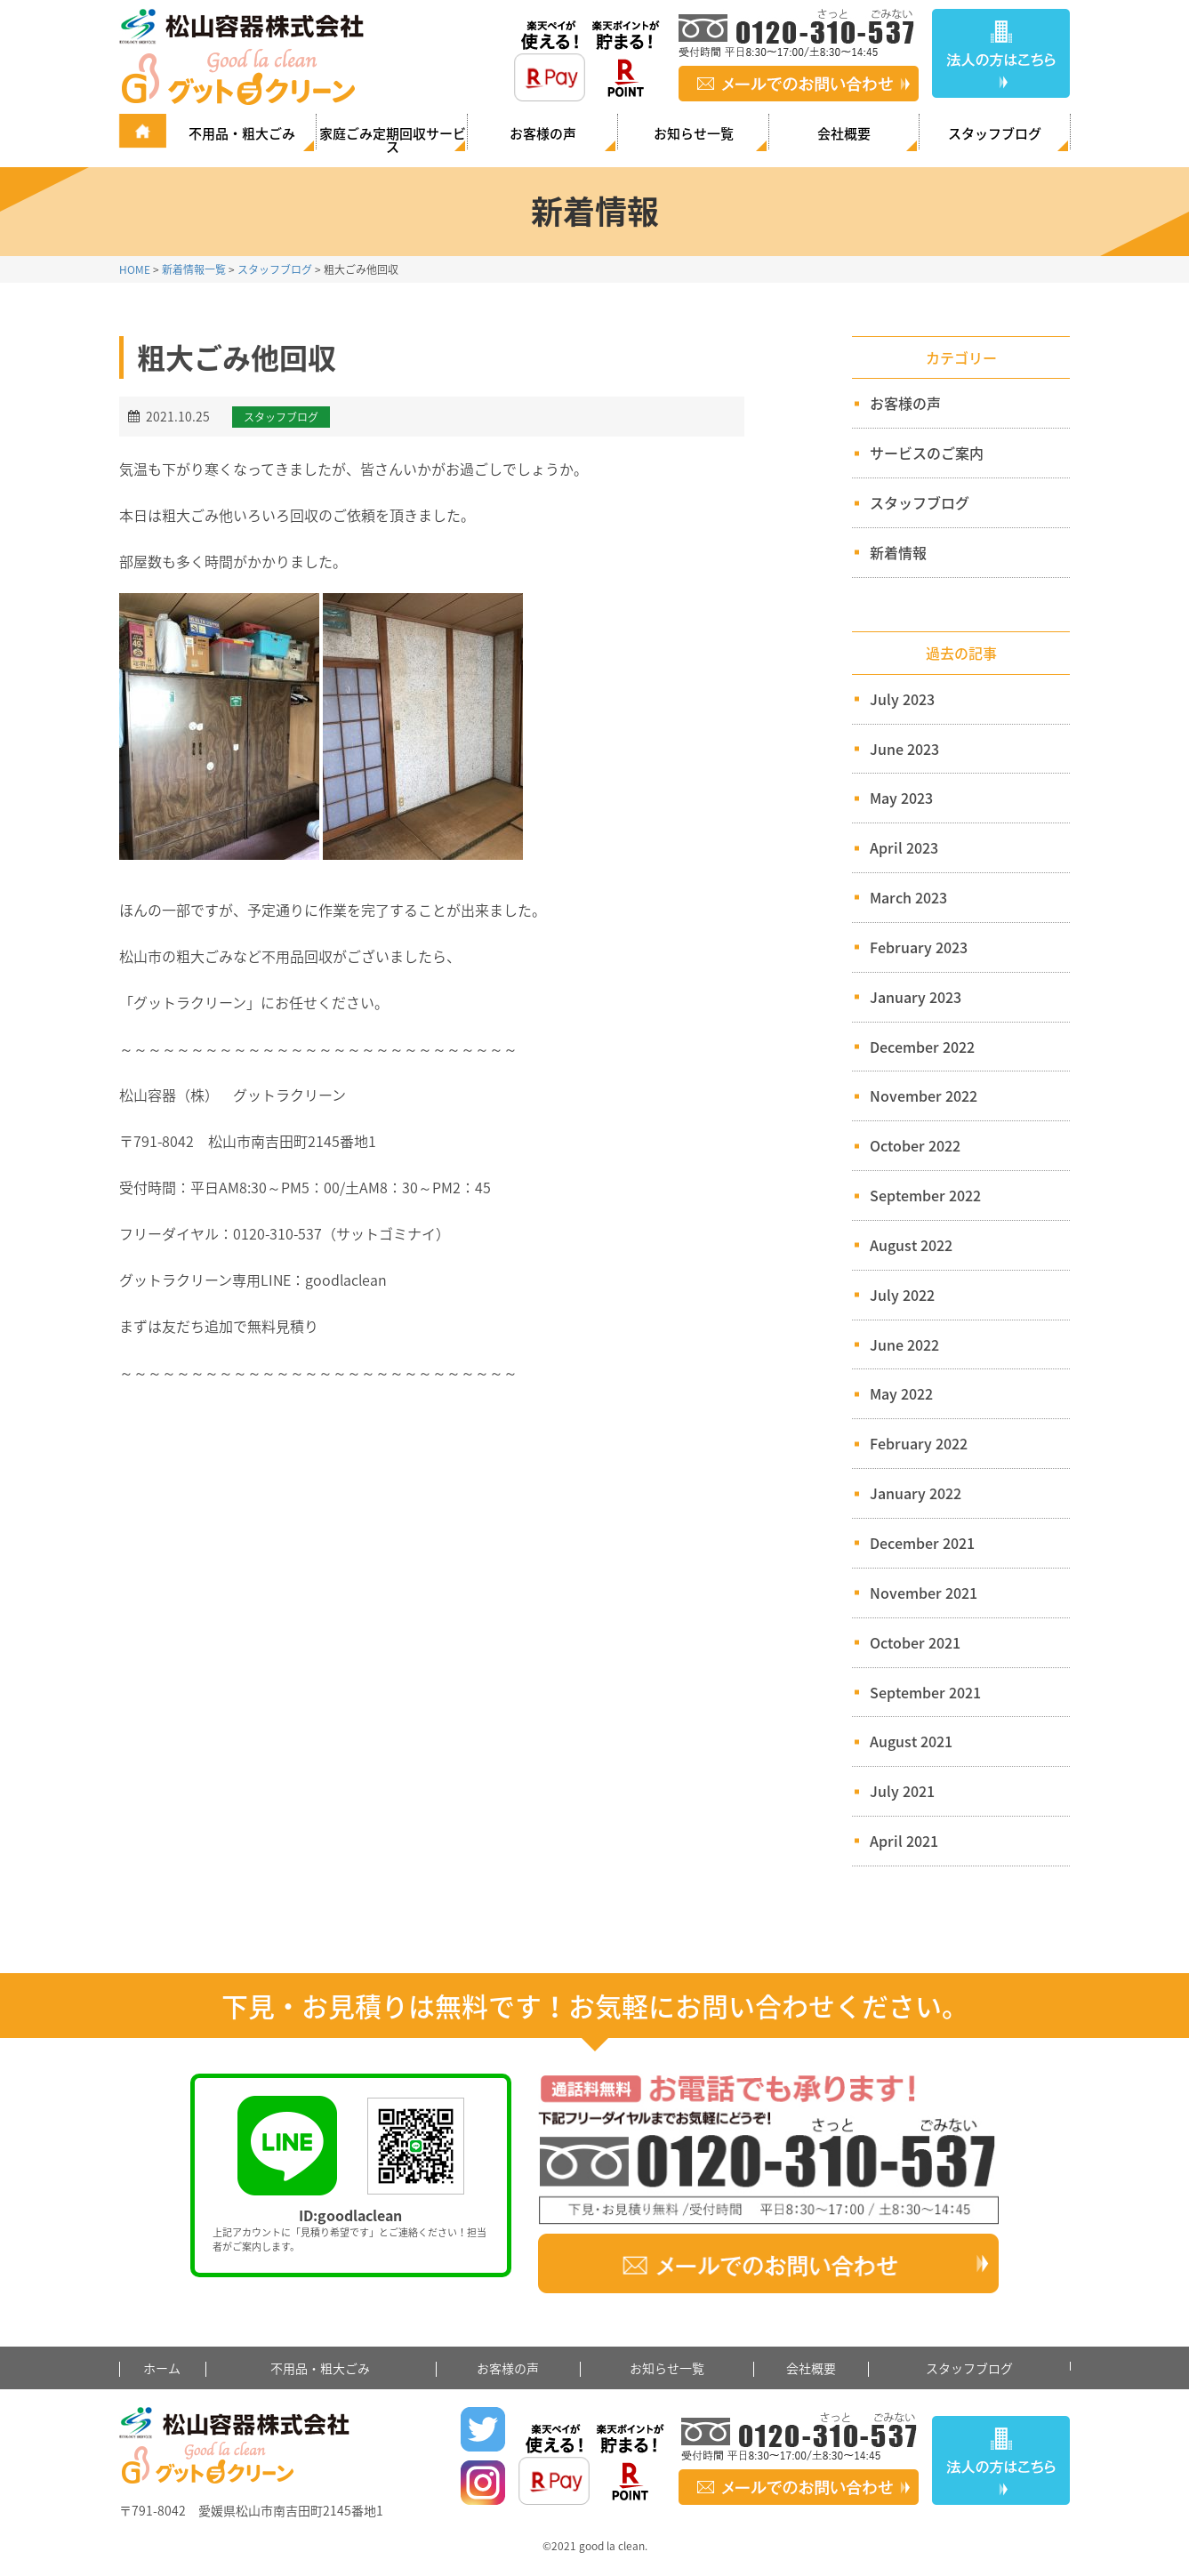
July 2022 (902, 1294)
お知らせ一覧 (694, 133)
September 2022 (925, 1195)
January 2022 (915, 1493)
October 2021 (915, 1642)
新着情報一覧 (194, 269)
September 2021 (925, 1692)
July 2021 (902, 1791)
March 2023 (908, 897)
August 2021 (911, 1741)
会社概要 (844, 133)
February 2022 (919, 1443)
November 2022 (923, 1095)
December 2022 (922, 1046)
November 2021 (923, 1592)
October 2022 (915, 1145)
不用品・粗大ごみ (242, 133)
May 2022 (901, 1393)
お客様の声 (543, 133)
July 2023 (902, 699)
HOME (134, 269)
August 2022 (911, 1245)
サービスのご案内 (919, 452)
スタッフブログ (994, 133)
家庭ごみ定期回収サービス (392, 139)
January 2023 (915, 996)
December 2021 (922, 1542)
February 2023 (919, 947)
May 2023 (901, 797)
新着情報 (891, 552)
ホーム (162, 2368)
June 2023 (904, 748)
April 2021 (904, 1840)
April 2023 (904, 847)
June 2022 (904, 1344)
